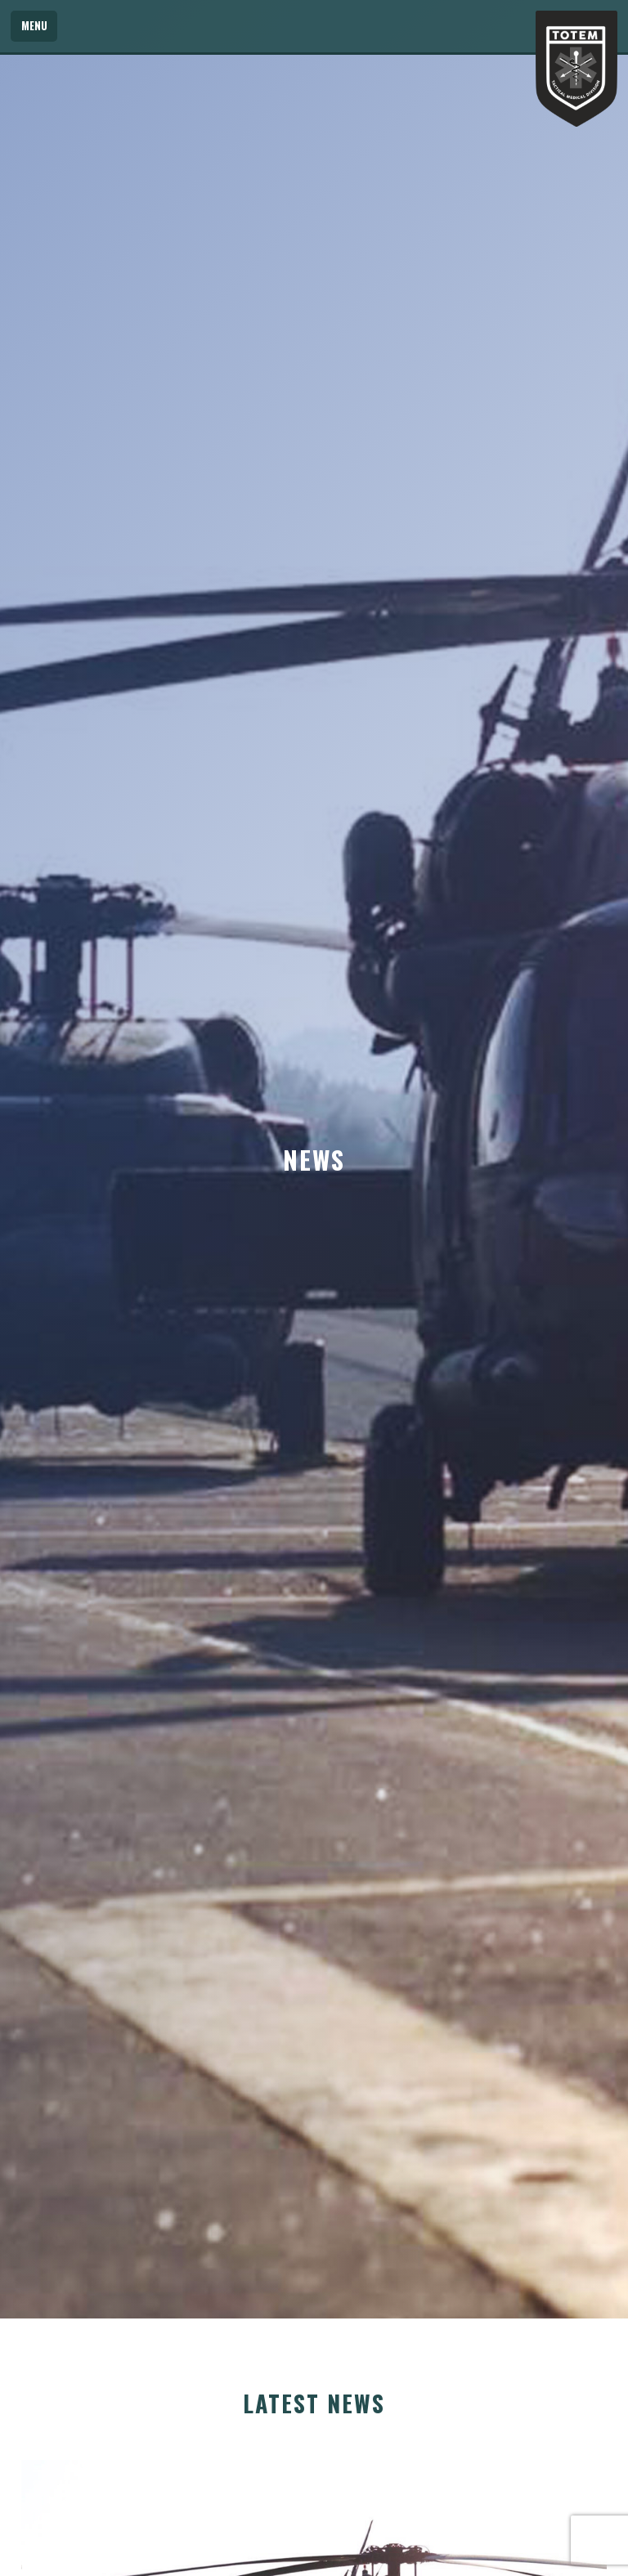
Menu (34, 26)
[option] (314, 1159)
